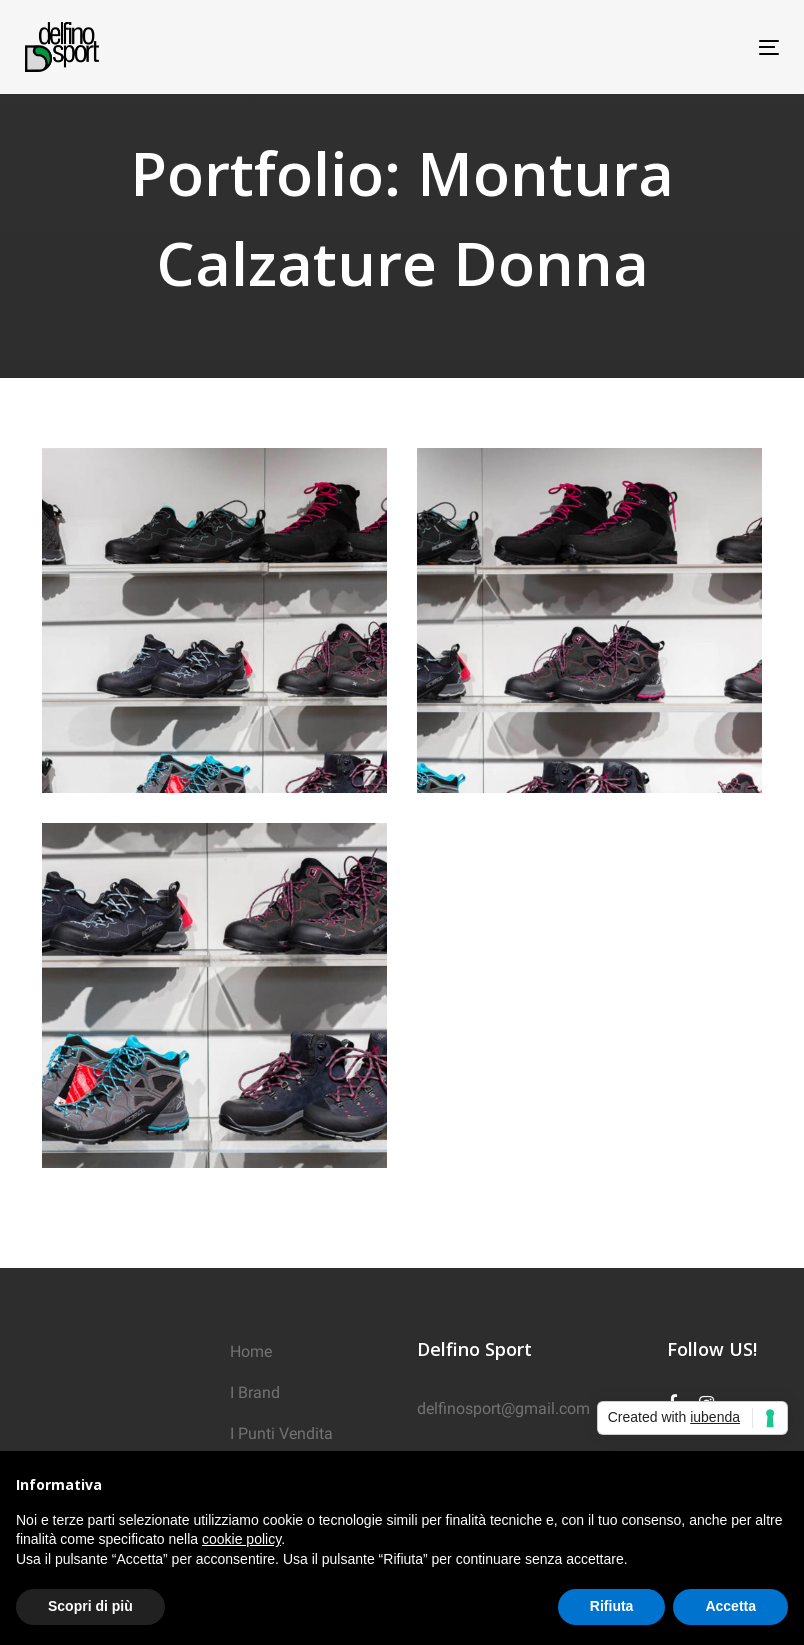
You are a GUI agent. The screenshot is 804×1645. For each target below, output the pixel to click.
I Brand (255, 1392)
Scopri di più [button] (90, 1606)
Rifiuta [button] (612, 1606)
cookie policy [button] (241, 1539)
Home (251, 1351)
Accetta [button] (730, 1606)
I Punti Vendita (281, 1433)
